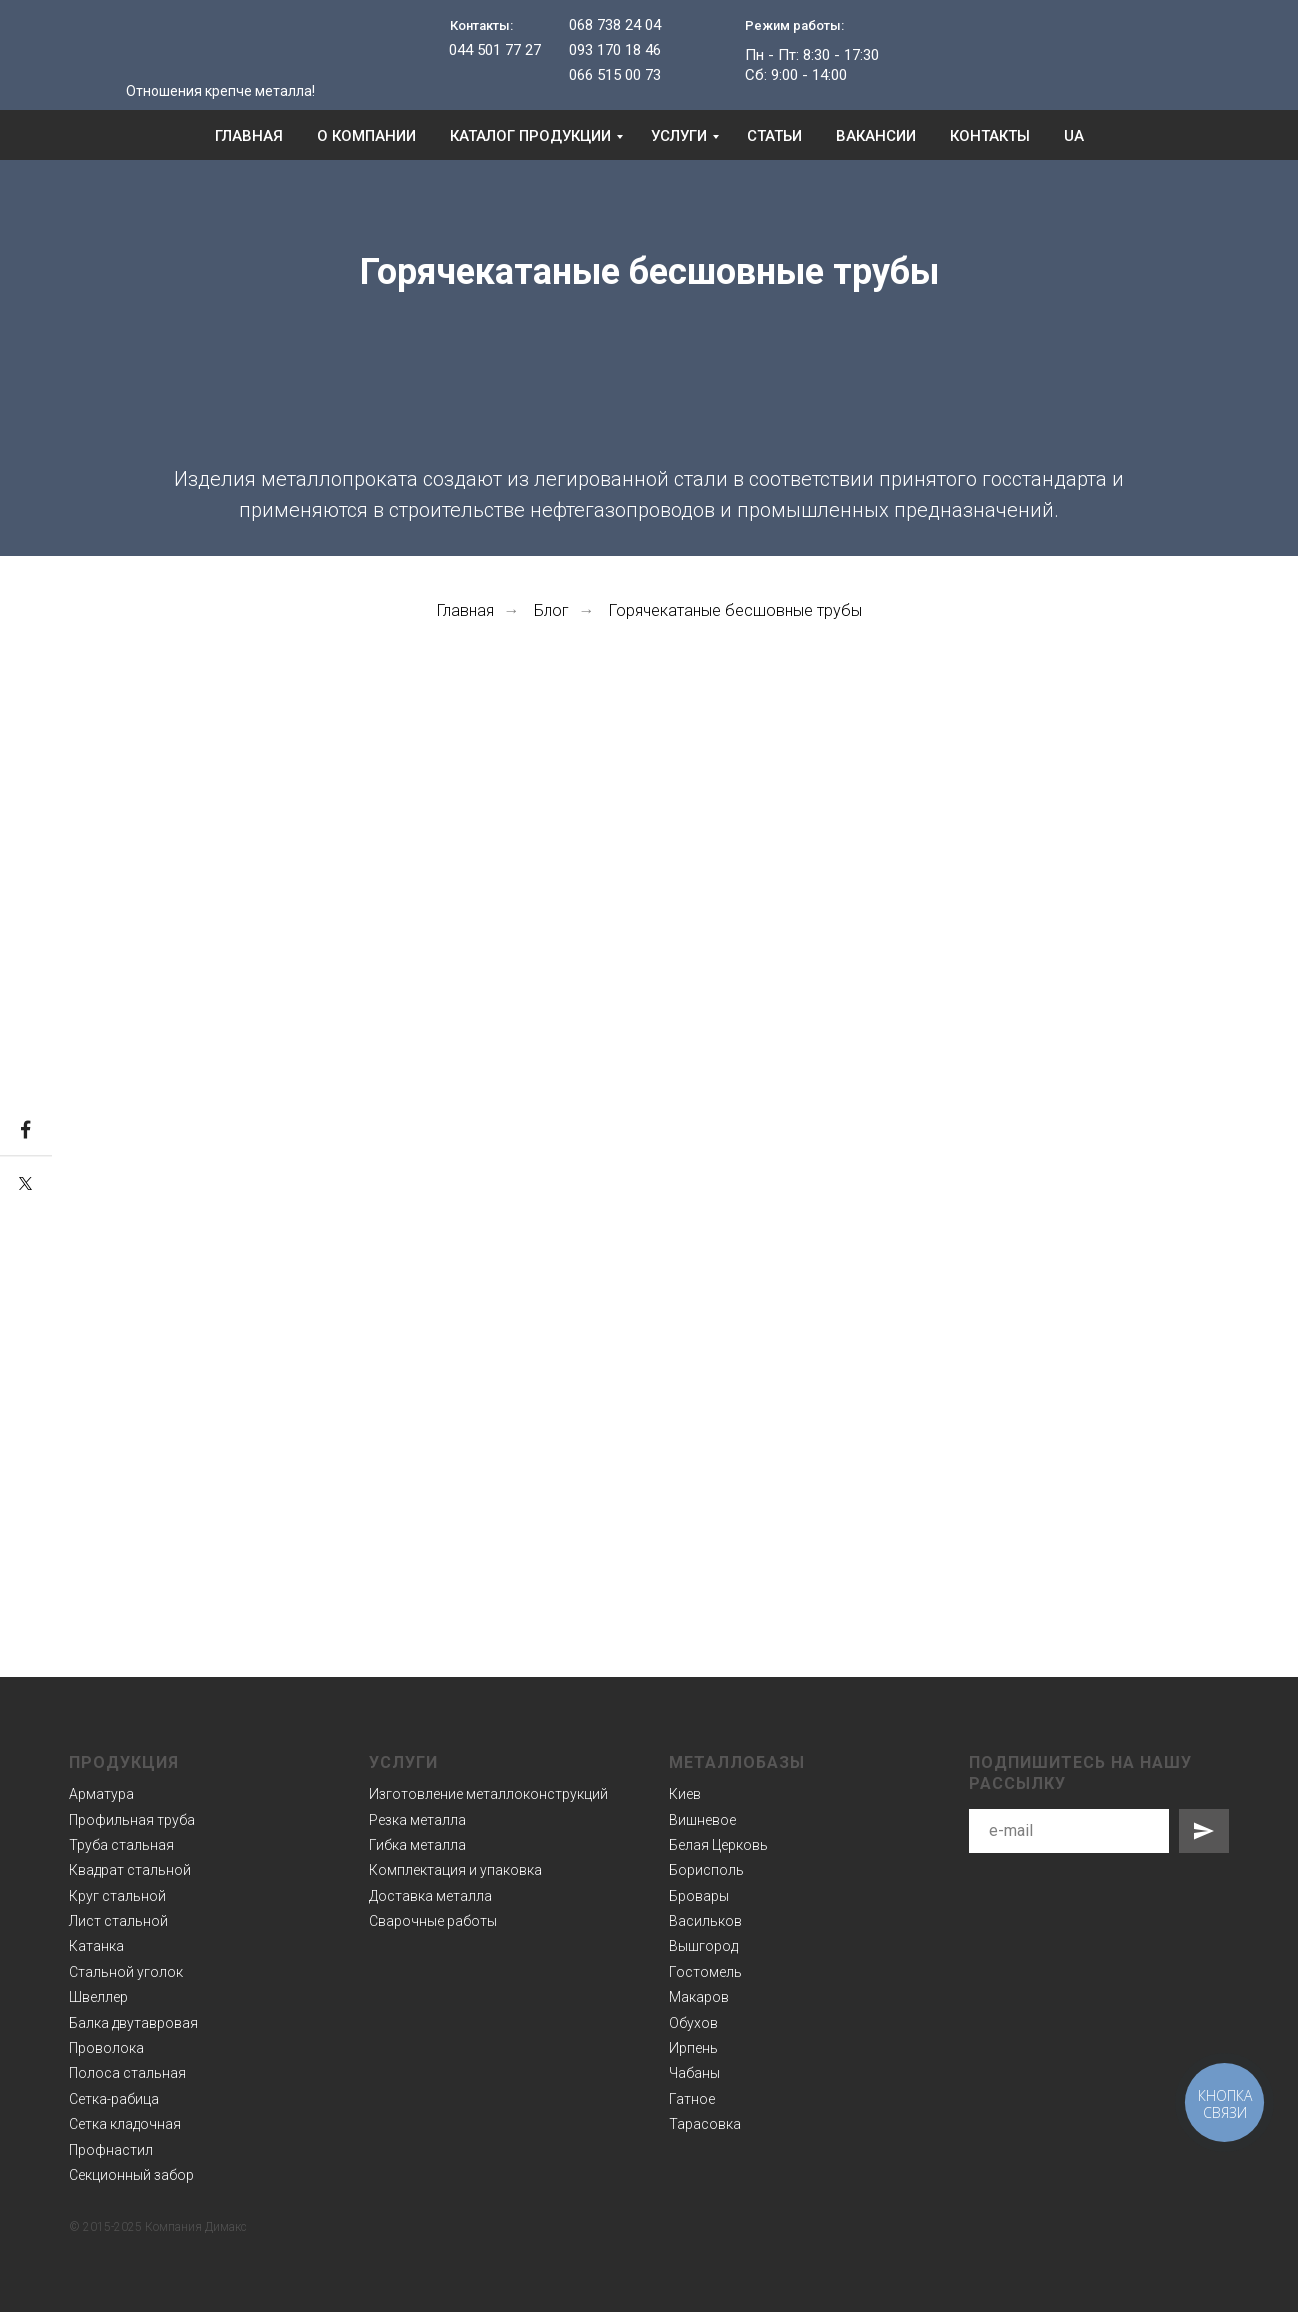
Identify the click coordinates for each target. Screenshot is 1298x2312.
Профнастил (111, 2150)
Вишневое (702, 1820)
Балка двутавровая (133, 2023)
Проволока (106, 2048)
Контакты (990, 136)
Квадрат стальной (130, 1870)
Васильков (705, 1921)
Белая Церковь (718, 1845)
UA (1074, 136)
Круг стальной (117, 1896)
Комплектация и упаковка (455, 1870)
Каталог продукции (530, 136)
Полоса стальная (127, 2073)
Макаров (699, 1997)
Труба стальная (121, 1845)
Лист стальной (118, 1921)
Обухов (693, 2023)
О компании (366, 136)
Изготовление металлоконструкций (488, 1794)
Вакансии (876, 136)
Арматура (101, 1794)
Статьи (774, 136)
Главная (249, 136)
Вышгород (703, 1946)
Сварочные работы (433, 1921)
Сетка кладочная (125, 2124)
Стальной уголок (126, 1972)
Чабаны (694, 2073)
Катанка (96, 1946)
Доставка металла (430, 1896)
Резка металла (417, 1820)
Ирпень (693, 2048)
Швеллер (98, 1997)
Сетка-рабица (114, 2099)
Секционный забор (131, 2175)
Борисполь (706, 1870)
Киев (685, 1794)
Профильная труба (132, 1820)
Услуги (679, 136)
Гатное (692, 2099)
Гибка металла (417, 1845)
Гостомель (705, 1972)
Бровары (699, 1896)
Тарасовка (705, 2124)
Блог (551, 610)
